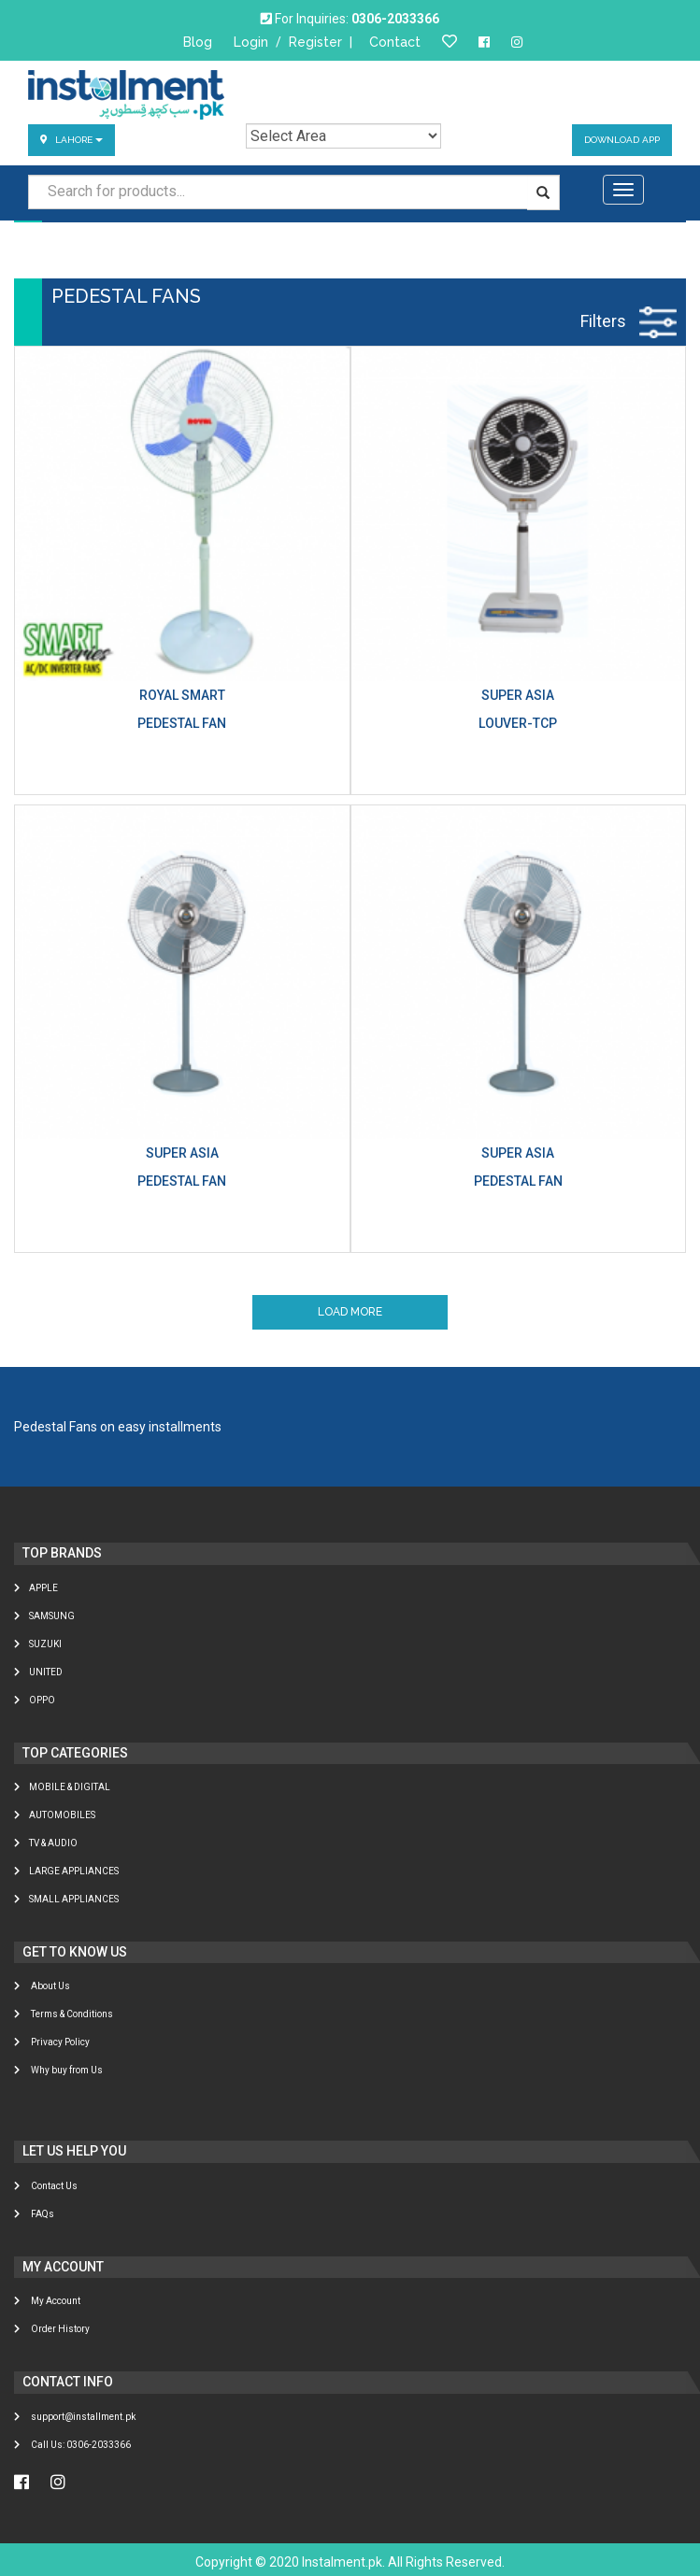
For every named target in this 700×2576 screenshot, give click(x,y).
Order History (52, 2329)
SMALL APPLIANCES (66, 1899)
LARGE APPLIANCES (66, 1871)
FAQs (34, 2214)
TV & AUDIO (46, 1843)
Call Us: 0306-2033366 (72, 2445)
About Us (42, 1986)
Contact (395, 42)
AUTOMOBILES (54, 1815)
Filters (628, 321)
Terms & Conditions (63, 2014)
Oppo (34, 1700)
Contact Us (46, 2186)
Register (315, 42)
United (38, 1672)
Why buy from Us (58, 2070)
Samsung (44, 1616)
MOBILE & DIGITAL (62, 1787)
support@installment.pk (75, 2417)
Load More (350, 1311)
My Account (47, 2301)
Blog (197, 42)
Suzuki (38, 1644)
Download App (622, 140)
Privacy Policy (52, 2042)
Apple (36, 1588)
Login (251, 42)
